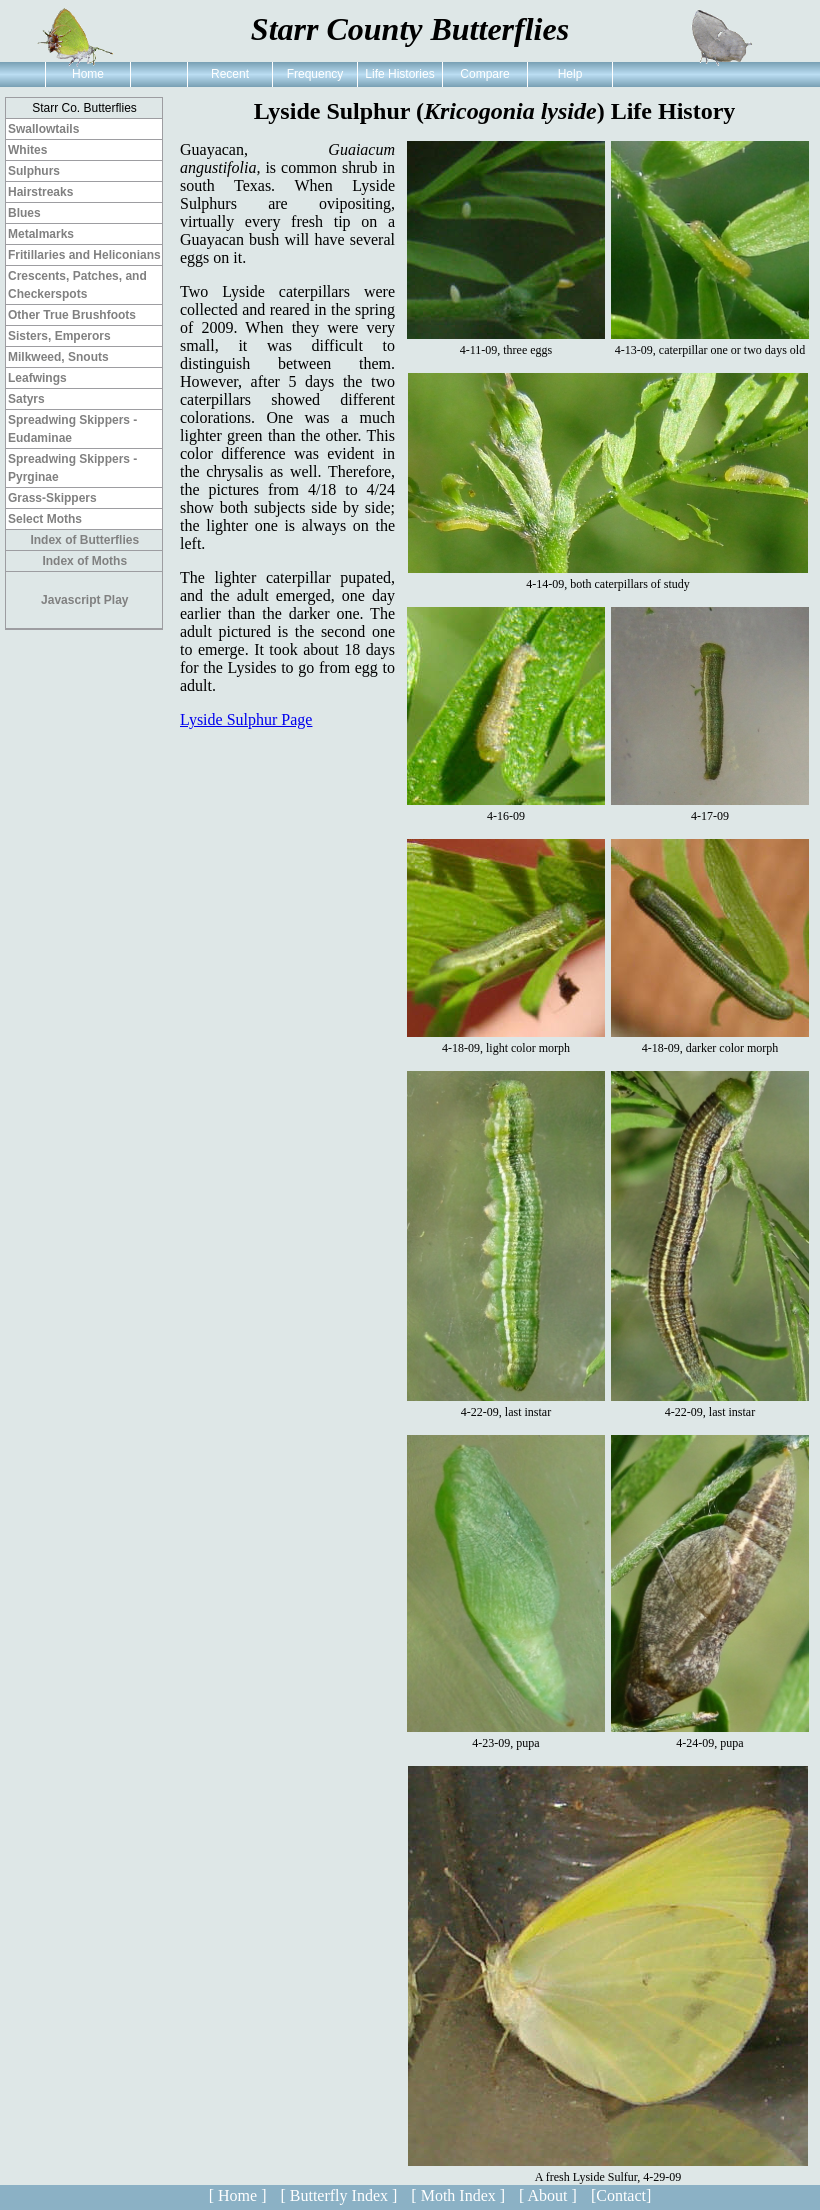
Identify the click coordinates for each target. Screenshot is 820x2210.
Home (88, 74)
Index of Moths (84, 561)
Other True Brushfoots (72, 315)
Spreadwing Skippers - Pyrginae (72, 468)
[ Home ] (238, 2195)
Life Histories (399, 74)
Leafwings (37, 378)
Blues (24, 213)
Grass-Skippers (52, 498)
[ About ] (548, 2195)
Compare (484, 74)
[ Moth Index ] (458, 2195)
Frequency (315, 74)
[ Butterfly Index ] (338, 2195)
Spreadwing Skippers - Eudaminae (72, 429)
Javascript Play (84, 600)
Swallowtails (43, 129)
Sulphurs (34, 171)
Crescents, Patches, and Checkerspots (77, 285)
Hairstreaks (40, 192)
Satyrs (26, 399)
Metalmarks (41, 234)
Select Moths (45, 519)
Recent (230, 74)
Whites (27, 150)
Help (570, 74)
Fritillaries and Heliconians (84, 255)
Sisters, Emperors (59, 336)
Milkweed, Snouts (58, 357)
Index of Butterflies (84, 540)
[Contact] (621, 2195)
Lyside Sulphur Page (246, 719)
